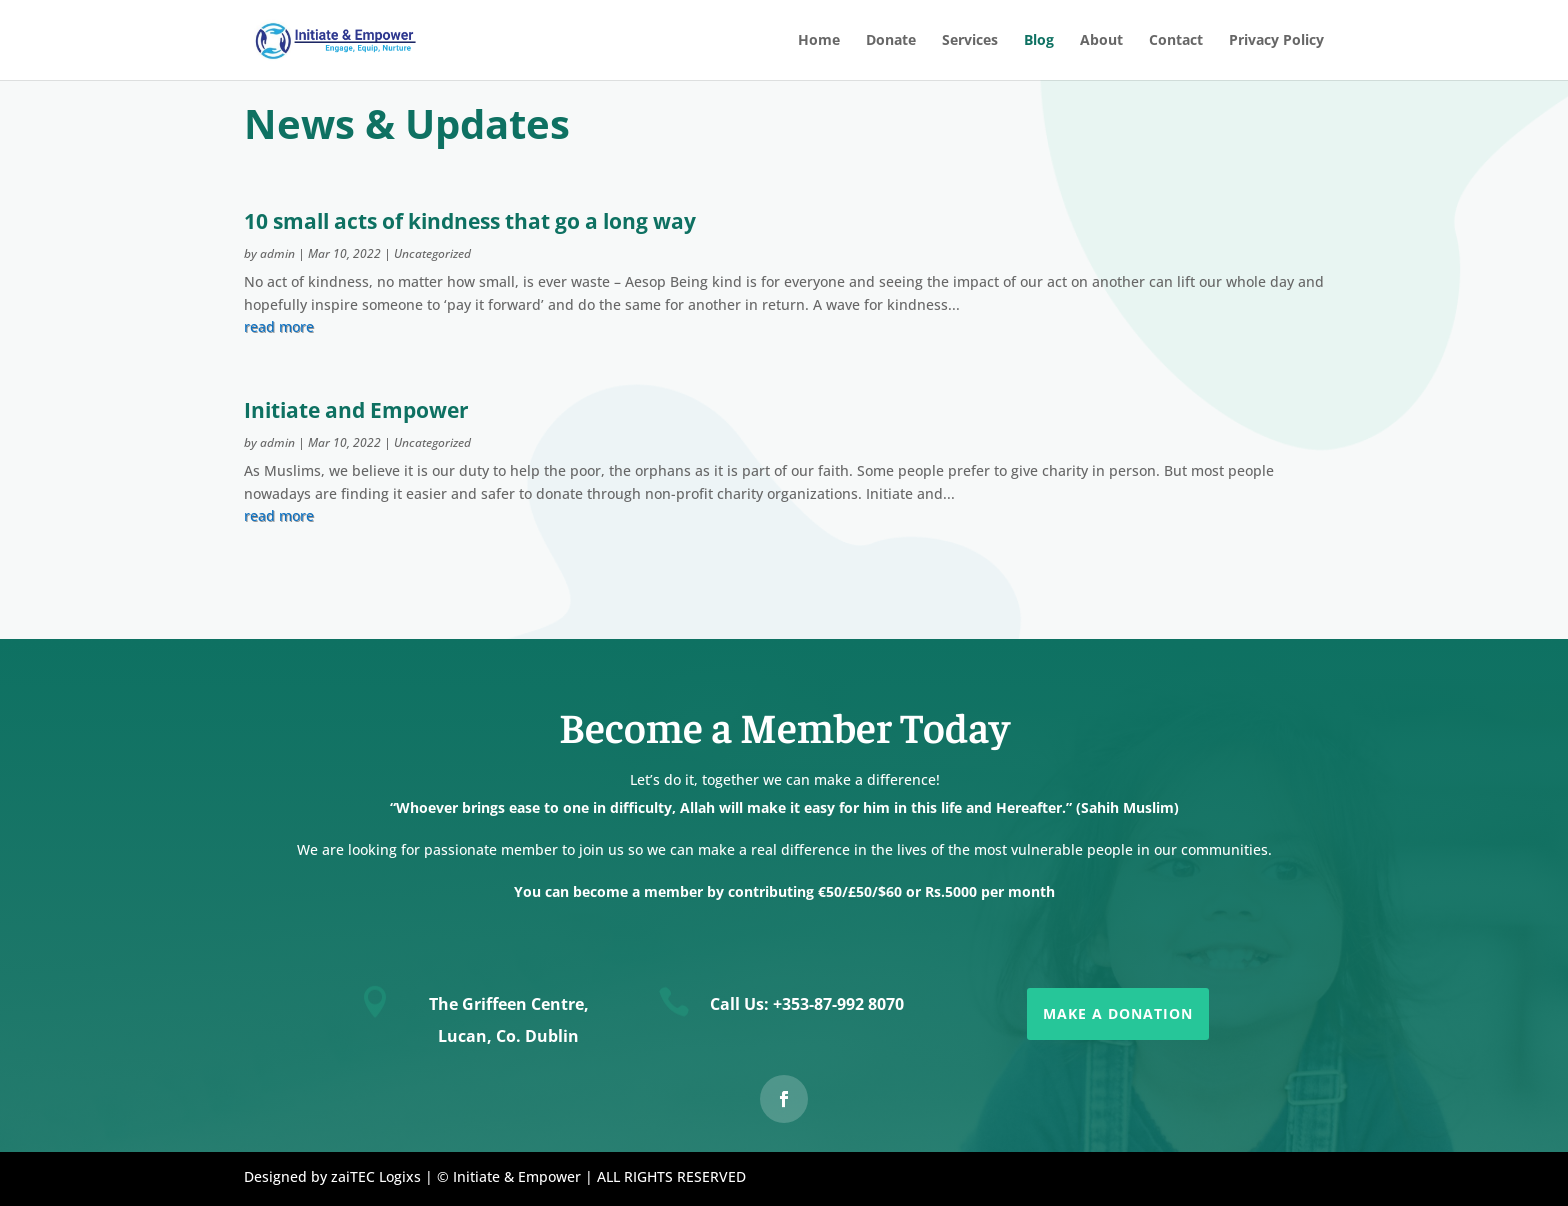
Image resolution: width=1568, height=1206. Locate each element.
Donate (891, 41)
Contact (1176, 41)
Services (970, 41)
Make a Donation (1118, 1013)
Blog (1039, 41)
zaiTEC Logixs (376, 1176)
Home (819, 41)
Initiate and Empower (356, 410)
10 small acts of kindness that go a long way (470, 221)
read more (279, 326)
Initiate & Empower (517, 1176)
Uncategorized (432, 253)
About (1101, 41)
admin (277, 253)
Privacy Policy (1276, 41)
